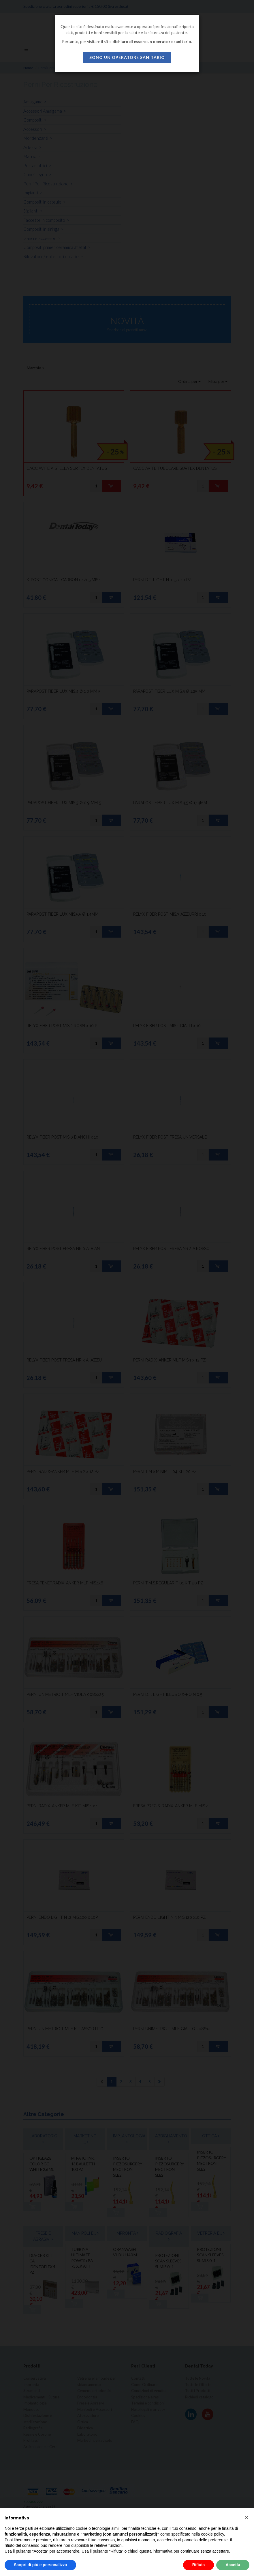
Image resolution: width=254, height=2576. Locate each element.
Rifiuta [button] (198, 2564)
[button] (246, 2517)
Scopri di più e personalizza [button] (40, 2564)
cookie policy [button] (212, 2534)
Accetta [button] (232, 2564)
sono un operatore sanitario (127, 57)
